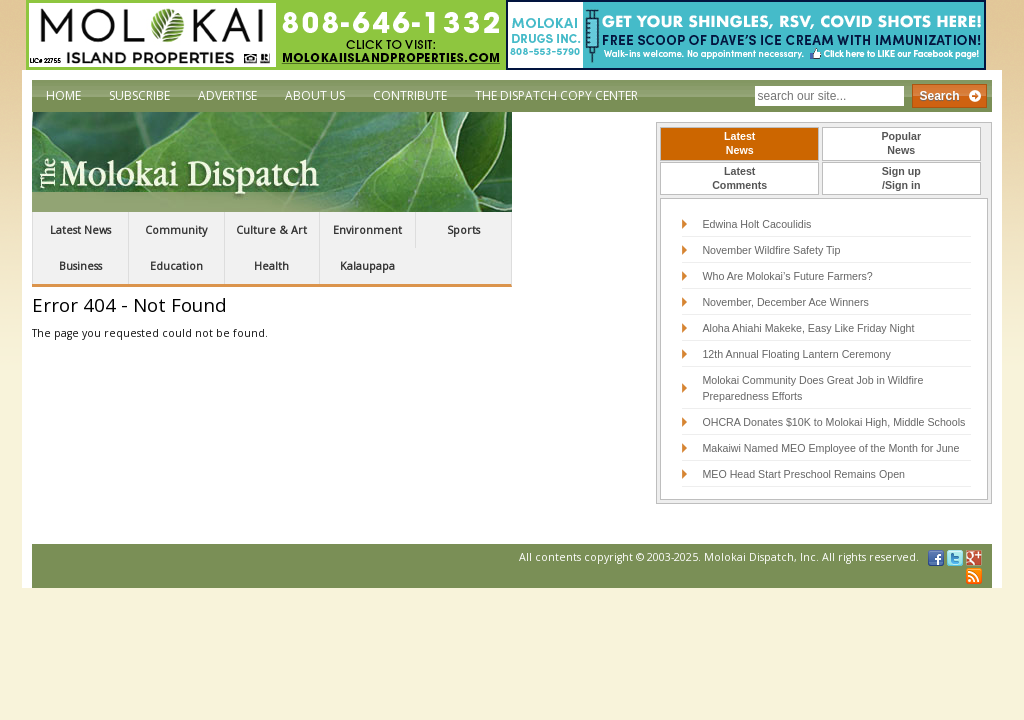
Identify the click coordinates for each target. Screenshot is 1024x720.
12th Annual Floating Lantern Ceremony (796, 354)
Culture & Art (271, 230)
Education (176, 266)
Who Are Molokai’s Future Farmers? (787, 276)
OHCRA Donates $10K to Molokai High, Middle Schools (833, 422)
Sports (463, 230)
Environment (367, 230)
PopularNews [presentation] (901, 143)
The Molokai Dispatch (272, 162)
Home (63, 95)
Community (176, 230)
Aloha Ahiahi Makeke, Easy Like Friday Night (808, 328)
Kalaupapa (367, 266)
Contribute (410, 95)
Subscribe (139, 95)
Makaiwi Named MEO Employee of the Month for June (830, 448)
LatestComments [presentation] (739, 178)
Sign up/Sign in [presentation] (901, 178)
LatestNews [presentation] (739, 143)
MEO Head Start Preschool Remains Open (803, 474)
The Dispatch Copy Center (556, 95)
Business (80, 266)
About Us (315, 95)
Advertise (227, 95)
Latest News (80, 230)
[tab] (739, 144)
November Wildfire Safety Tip (771, 250)
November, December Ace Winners (785, 302)
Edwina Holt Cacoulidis (756, 224)
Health (271, 266)
